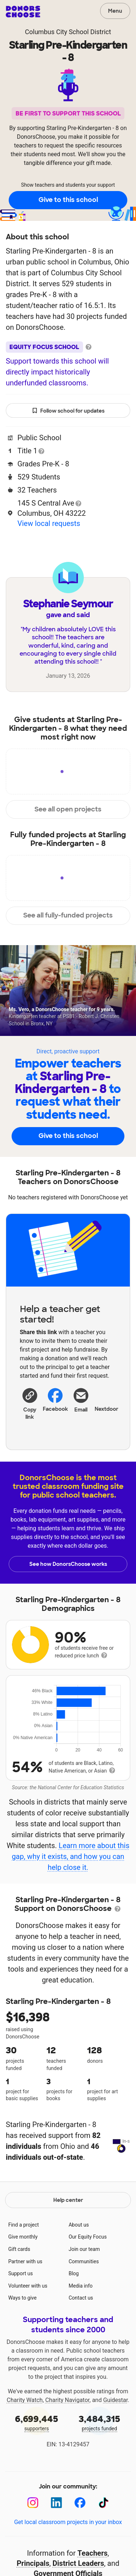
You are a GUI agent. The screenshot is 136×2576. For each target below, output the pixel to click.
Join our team (84, 2293)
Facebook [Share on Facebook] (55, 1399)
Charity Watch (25, 2443)
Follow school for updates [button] (68, 411)
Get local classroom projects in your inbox (68, 2565)
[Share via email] (81, 1406)
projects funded (99, 2465)
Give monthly (23, 2280)
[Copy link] (30, 1403)
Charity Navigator (67, 2443)
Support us (20, 2317)
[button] (30, 1403)
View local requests (48, 523)
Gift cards (19, 2293)
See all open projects (68, 809)
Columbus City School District (68, 32)
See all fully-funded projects (68, 915)
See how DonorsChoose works (68, 1564)
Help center (68, 2243)
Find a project (23, 2268)
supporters (36, 2465)
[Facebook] (80, 2546)
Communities (84, 2305)
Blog (74, 2317)
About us (79, 2268)
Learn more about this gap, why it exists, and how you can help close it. (70, 1856)
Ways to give (22, 2341)
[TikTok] (103, 2546)
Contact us (81, 2341)
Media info (80, 2329)
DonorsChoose (23, 11)
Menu (115, 11)
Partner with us (25, 2305)
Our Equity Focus (88, 2280)
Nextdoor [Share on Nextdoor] (106, 1399)
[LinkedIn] (56, 2546)
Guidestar (115, 2443)
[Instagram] (32, 2546)
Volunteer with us (28, 2329)
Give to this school (68, 199)
